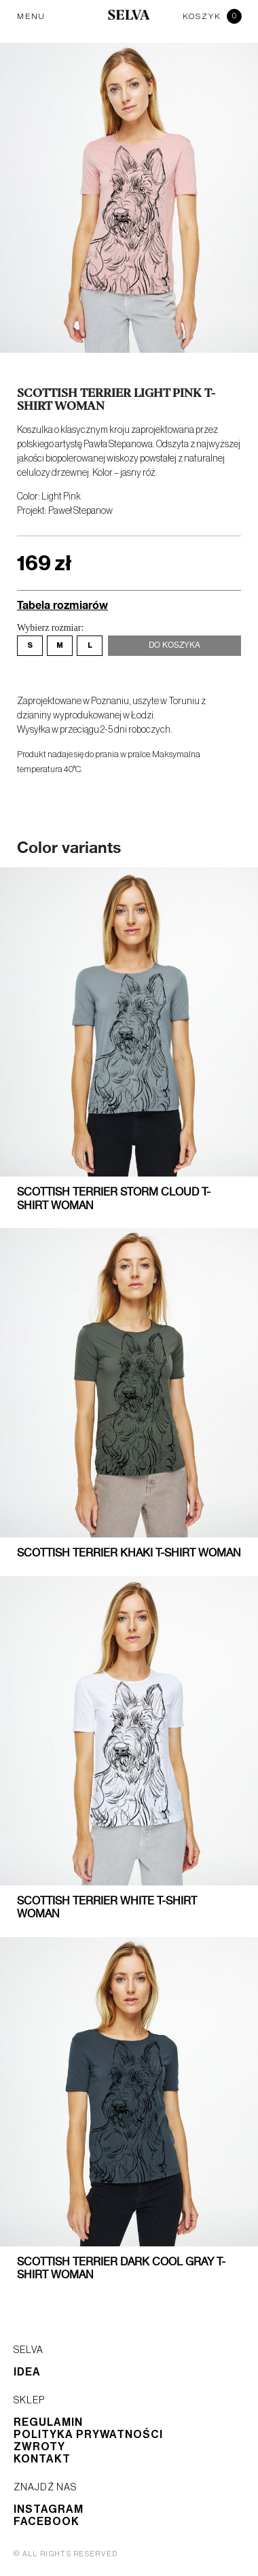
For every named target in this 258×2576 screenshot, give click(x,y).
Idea (27, 2372)
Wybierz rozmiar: (50, 628)
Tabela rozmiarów (62, 604)
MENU (31, 16)
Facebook (46, 2521)
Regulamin (48, 2422)
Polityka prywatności (88, 2434)
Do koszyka (174, 646)
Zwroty (39, 2447)
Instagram (49, 2509)
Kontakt (42, 2459)
